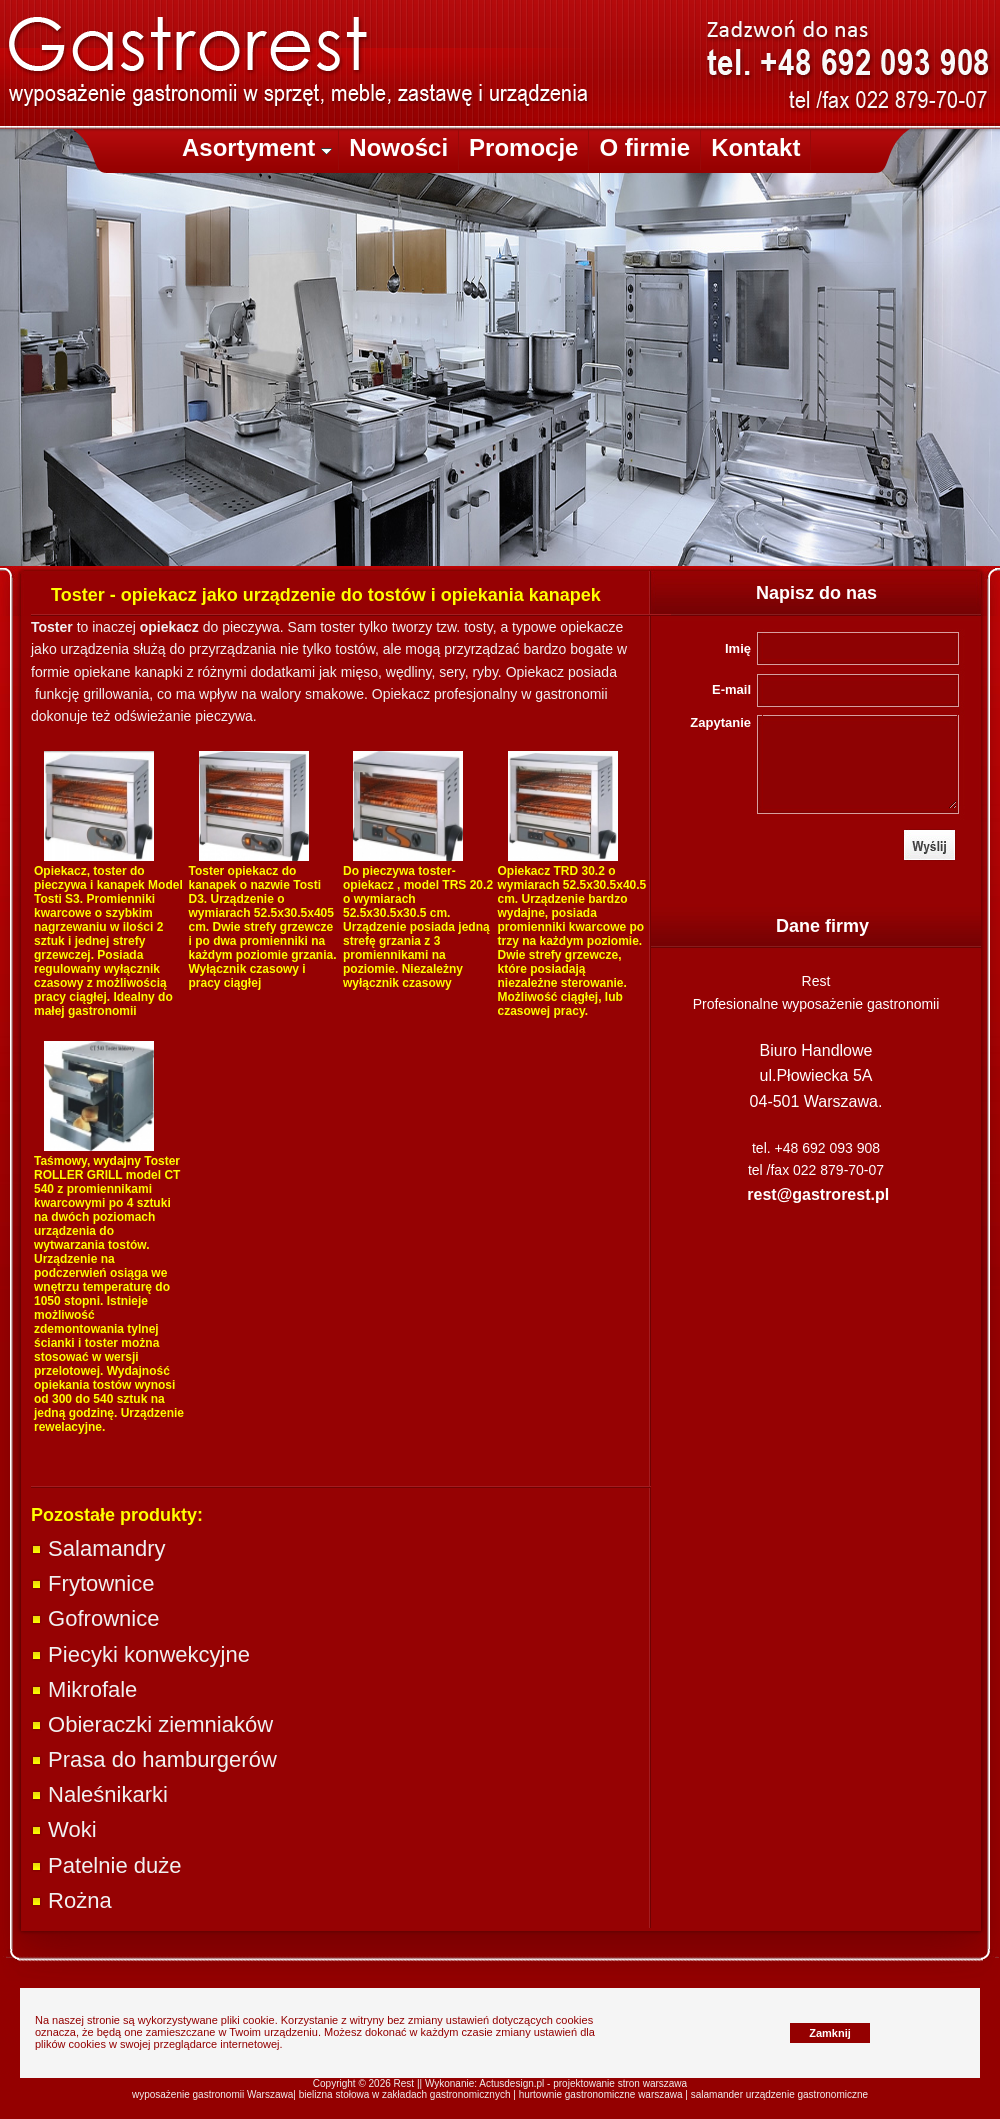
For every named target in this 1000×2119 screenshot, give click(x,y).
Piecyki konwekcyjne (140, 1654)
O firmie (644, 147)
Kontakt (755, 147)
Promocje (523, 147)
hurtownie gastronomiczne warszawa (601, 2094)
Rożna (71, 1900)
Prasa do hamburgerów (154, 1759)
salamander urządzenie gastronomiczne (779, 2094)
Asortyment (257, 147)
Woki (64, 1829)
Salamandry (98, 1548)
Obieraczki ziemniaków (152, 1724)
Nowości (398, 147)
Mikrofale (84, 1689)
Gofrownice (95, 1618)
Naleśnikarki (99, 1794)
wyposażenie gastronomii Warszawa (212, 2094)
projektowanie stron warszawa (620, 2083)
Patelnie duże (106, 1865)
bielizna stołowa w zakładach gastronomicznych (405, 2094)
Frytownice (92, 1583)
